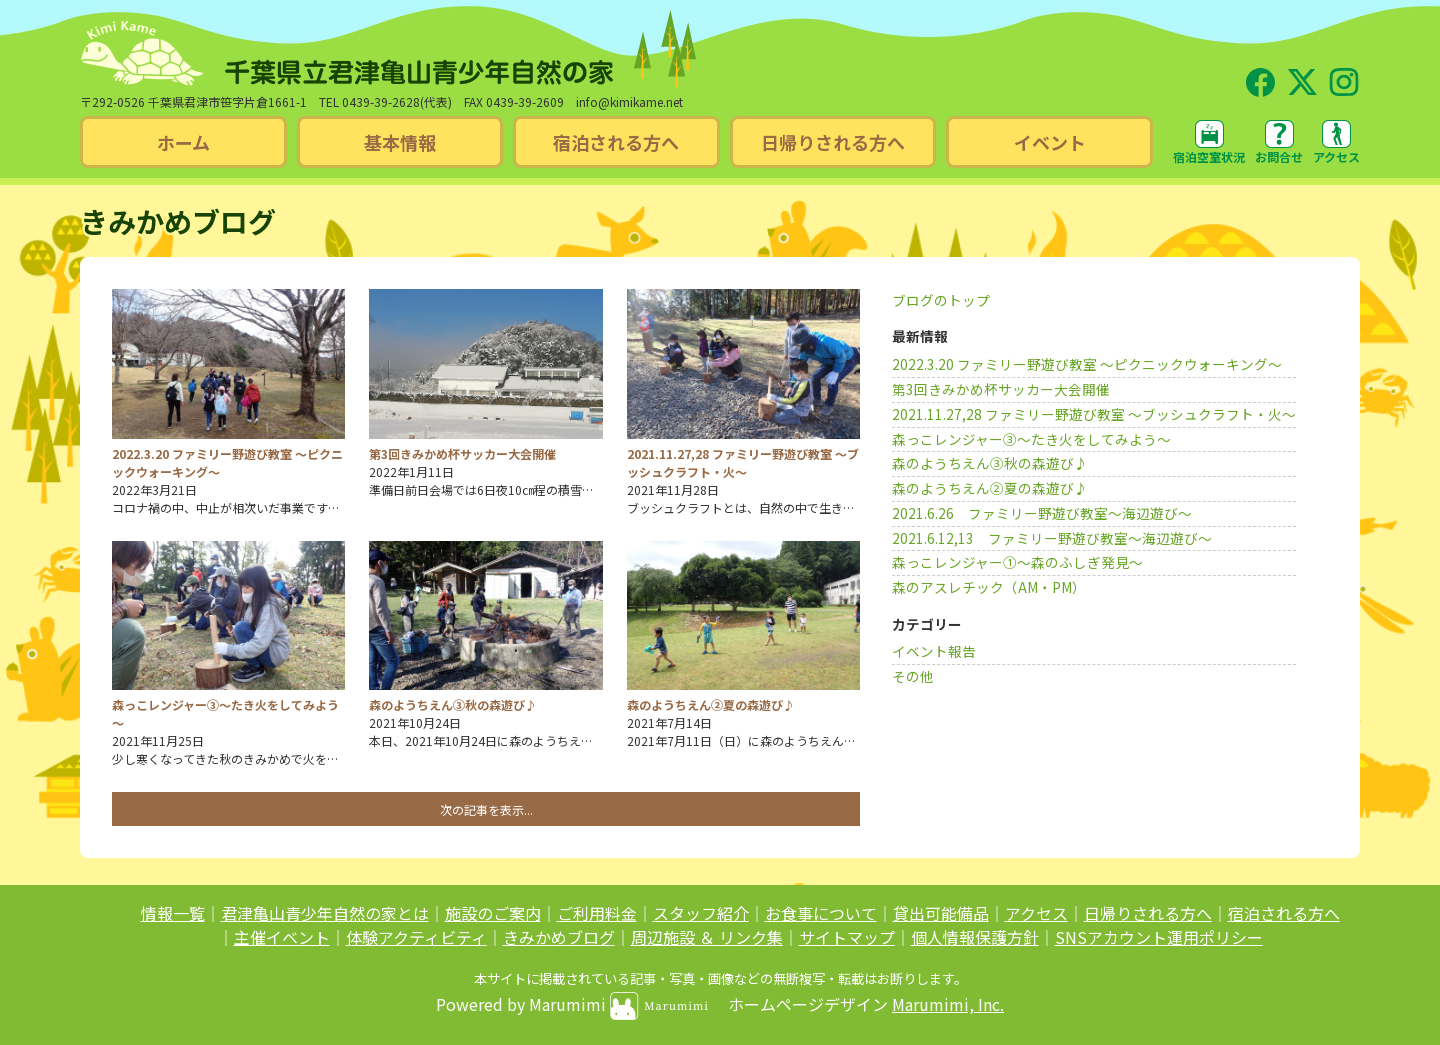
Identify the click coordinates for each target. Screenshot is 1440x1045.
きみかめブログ (559, 937)
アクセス (1336, 156)
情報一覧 (173, 913)
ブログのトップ (941, 300)
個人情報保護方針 (975, 937)
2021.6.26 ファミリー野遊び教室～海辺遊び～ (1042, 513)
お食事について (821, 913)
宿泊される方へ (1284, 913)
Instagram (1344, 73)
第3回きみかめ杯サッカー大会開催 (1001, 389)
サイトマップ (847, 937)
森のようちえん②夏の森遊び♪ (990, 488)
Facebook (1260, 73)
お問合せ (1279, 156)
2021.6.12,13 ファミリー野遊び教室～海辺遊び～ (1052, 538)
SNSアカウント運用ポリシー (1159, 937)
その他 (913, 676)
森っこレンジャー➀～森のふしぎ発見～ (1017, 562)
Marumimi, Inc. (948, 1004)
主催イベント (282, 937)
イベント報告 (934, 651)
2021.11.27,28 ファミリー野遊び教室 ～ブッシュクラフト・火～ (1094, 414)
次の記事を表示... (486, 809)
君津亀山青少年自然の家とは (325, 913)
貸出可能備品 (941, 913)
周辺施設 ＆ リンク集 (707, 937)
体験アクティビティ (416, 937)
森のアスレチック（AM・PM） (989, 587)
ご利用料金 (597, 913)
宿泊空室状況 (1209, 156)
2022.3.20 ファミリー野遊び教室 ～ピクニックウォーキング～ (1087, 364)
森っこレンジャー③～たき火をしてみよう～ (1031, 439)
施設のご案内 (493, 913)
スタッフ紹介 (701, 913)
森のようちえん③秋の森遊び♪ (990, 463)
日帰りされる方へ (1148, 913)
